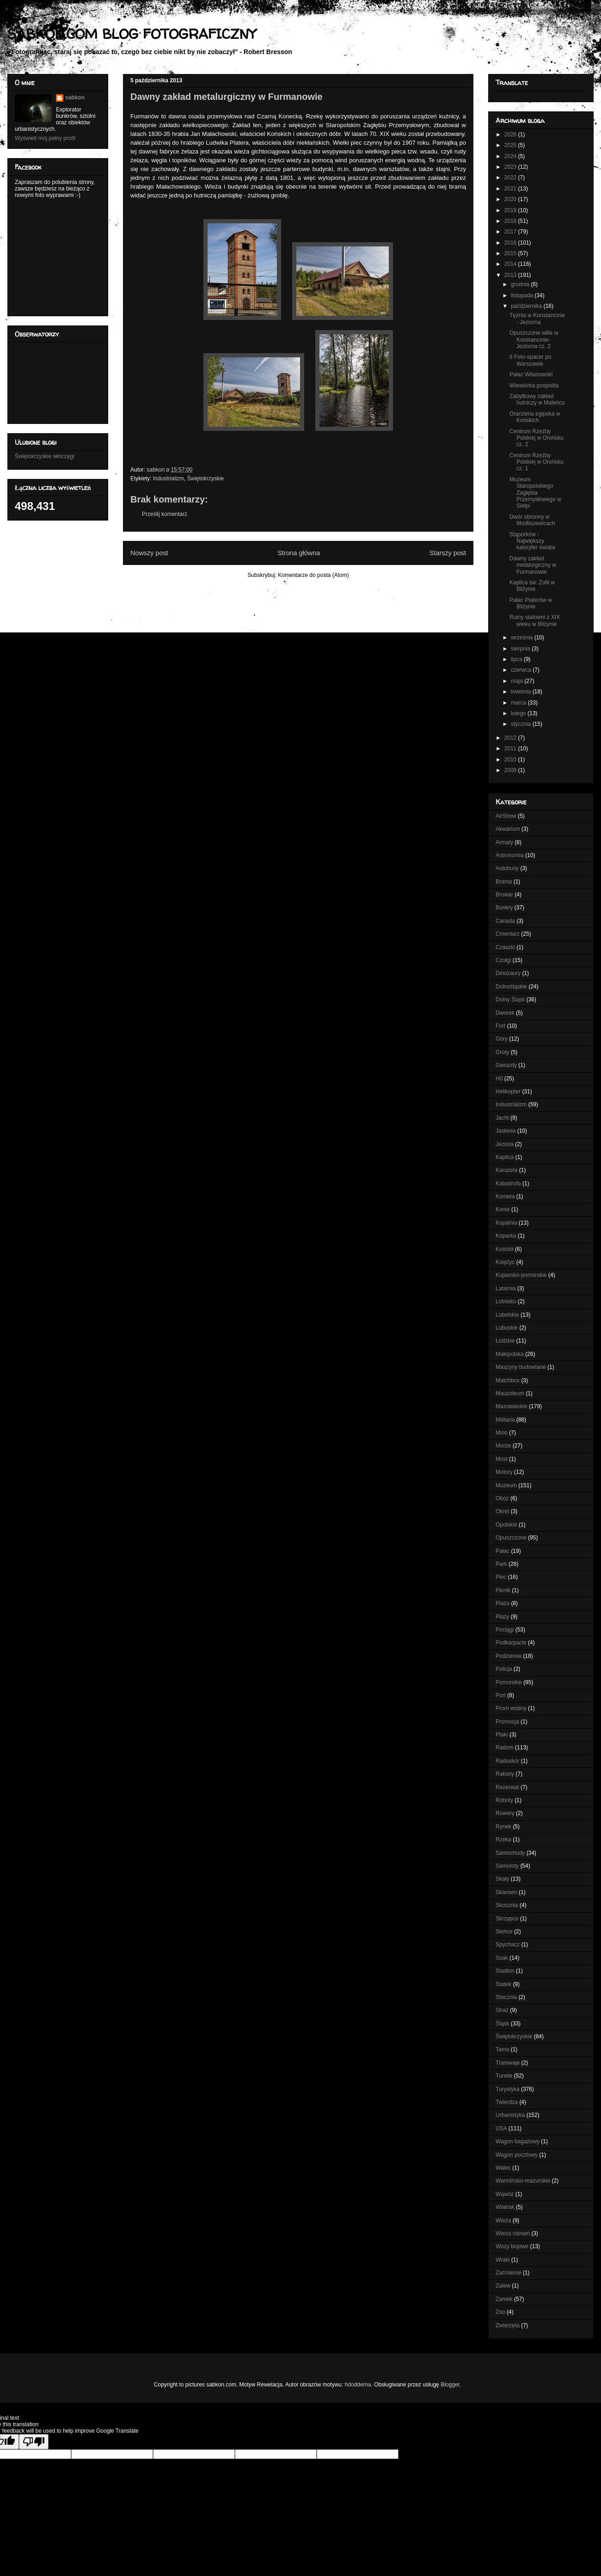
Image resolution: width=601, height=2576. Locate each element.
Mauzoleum (510, 1393)
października (527, 306)
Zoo (500, 2312)
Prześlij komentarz (164, 514)
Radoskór (507, 1761)
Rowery (505, 1813)
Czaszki (505, 947)
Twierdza (507, 2102)
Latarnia (505, 1288)
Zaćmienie (508, 2272)
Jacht (502, 1118)
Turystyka (508, 2089)
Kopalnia (506, 1223)
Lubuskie (507, 1328)
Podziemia (508, 1656)
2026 (511, 134)
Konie (503, 1209)
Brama (504, 881)
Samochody (510, 1853)
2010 (511, 759)
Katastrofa (508, 1183)
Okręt (502, 1511)
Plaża (502, 1603)
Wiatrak (505, 2207)
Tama (502, 2049)
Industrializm (168, 478)
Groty (502, 1052)
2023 (511, 167)
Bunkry (504, 907)
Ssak (502, 1958)
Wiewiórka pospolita (534, 385)
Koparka (506, 1236)
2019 (511, 210)
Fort (500, 1026)
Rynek (503, 1826)
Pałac (502, 1551)
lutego (519, 713)
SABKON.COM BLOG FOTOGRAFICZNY (131, 33)
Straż (502, 2010)
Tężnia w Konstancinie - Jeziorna (537, 318)
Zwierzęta (508, 2325)
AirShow (506, 816)
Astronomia (510, 855)
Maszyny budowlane (521, 1367)
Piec (501, 1577)
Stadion (505, 1971)
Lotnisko (506, 1301)
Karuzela (506, 1170)
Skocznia (507, 1905)
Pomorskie (509, 1682)
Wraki (502, 2260)
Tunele (504, 2076)
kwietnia (522, 691)
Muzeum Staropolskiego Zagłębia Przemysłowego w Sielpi (535, 492)
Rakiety (505, 1774)
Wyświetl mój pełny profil (45, 138)
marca (519, 702)
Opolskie (506, 1524)
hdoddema (358, 2384)
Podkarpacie (511, 1642)
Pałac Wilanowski (530, 374)
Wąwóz (505, 2194)
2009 (511, 770)
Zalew (503, 2285)
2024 (511, 156)
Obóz (502, 1498)
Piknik (503, 1590)
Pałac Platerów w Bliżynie (530, 603)
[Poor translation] (34, 2441)
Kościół (505, 1249)
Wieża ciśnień (513, 2233)
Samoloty (507, 1866)
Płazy (502, 1616)
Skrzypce (507, 1918)
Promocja (507, 1721)
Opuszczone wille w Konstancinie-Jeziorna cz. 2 (533, 340)
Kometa (505, 1196)
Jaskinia (505, 1131)
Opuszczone (511, 1537)
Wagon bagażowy (518, 2141)
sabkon (75, 97)
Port (501, 1695)
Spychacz (508, 1944)
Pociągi (505, 1629)
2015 (511, 253)
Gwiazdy (506, 1065)
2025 (511, 145)
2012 (511, 738)
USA (501, 2128)
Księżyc (505, 1262)
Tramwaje (508, 2063)
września (522, 637)
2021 (511, 188)
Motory (504, 1472)
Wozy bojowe (512, 2246)
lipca (517, 659)
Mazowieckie (511, 1406)
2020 (511, 199)
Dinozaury (508, 973)
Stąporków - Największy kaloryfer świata (532, 541)
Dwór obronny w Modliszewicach (532, 520)
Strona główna (298, 553)
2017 (511, 231)
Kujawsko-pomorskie (521, 1275)
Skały (502, 1879)
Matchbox (508, 1380)
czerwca (522, 670)
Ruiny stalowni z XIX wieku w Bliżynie (534, 620)
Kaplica (505, 1157)
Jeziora (505, 1144)
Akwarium (508, 829)
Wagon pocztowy (517, 2155)
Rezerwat (507, 1787)
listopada (522, 295)
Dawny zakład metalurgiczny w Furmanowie (532, 565)
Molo (502, 1432)
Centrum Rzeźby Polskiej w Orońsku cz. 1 (536, 462)
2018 (511, 221)
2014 (511, 264)
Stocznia (506, 1997)
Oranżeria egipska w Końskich (534, 417)
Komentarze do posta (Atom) (313, 575)
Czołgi (503, 960)
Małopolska (510, 1354)
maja (517, 681)
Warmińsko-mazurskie (523, 2180)
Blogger (450, 2384)
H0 (499, 1078)
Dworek (505, 1013)
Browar (504, 894)
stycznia (522, 724)
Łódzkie (505, 1340)
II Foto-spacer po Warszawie (530, 360)
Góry (502, 1039)
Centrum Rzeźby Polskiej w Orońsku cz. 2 (536, 438)
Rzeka (503, 1839)
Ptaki (502, 1734)
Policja (504, 1669)
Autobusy (507, 868)
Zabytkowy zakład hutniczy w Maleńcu (537, 399)
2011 (511, 748)
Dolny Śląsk (510, 999)
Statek (503, 1984)
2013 (511, 275)
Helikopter (508, 1091)
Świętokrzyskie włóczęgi (44, 456)
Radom (505, 1747)
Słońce (504, 1931)
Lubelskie (507, 1315)
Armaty (504, 842)
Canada (505, 921)
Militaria (505, 1420)
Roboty (504, 1800)
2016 (511, 242)
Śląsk (502, 2023)
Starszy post (447, 553)
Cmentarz (508, 934)
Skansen (506, 1892)
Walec (503, 2168)
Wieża (503, 2220)
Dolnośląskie (511, 986)
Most (502, 1459)
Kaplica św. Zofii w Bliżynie (532, 585)
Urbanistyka (510, 2115)
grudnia (521, 284)
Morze (503, 1445)
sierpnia (521, 648)
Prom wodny (511, 1708)
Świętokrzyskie (205, 478)
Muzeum (506, 1485)
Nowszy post (149, 553)
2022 (511, 177)
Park (501, 1564)
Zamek (504, 2299)
